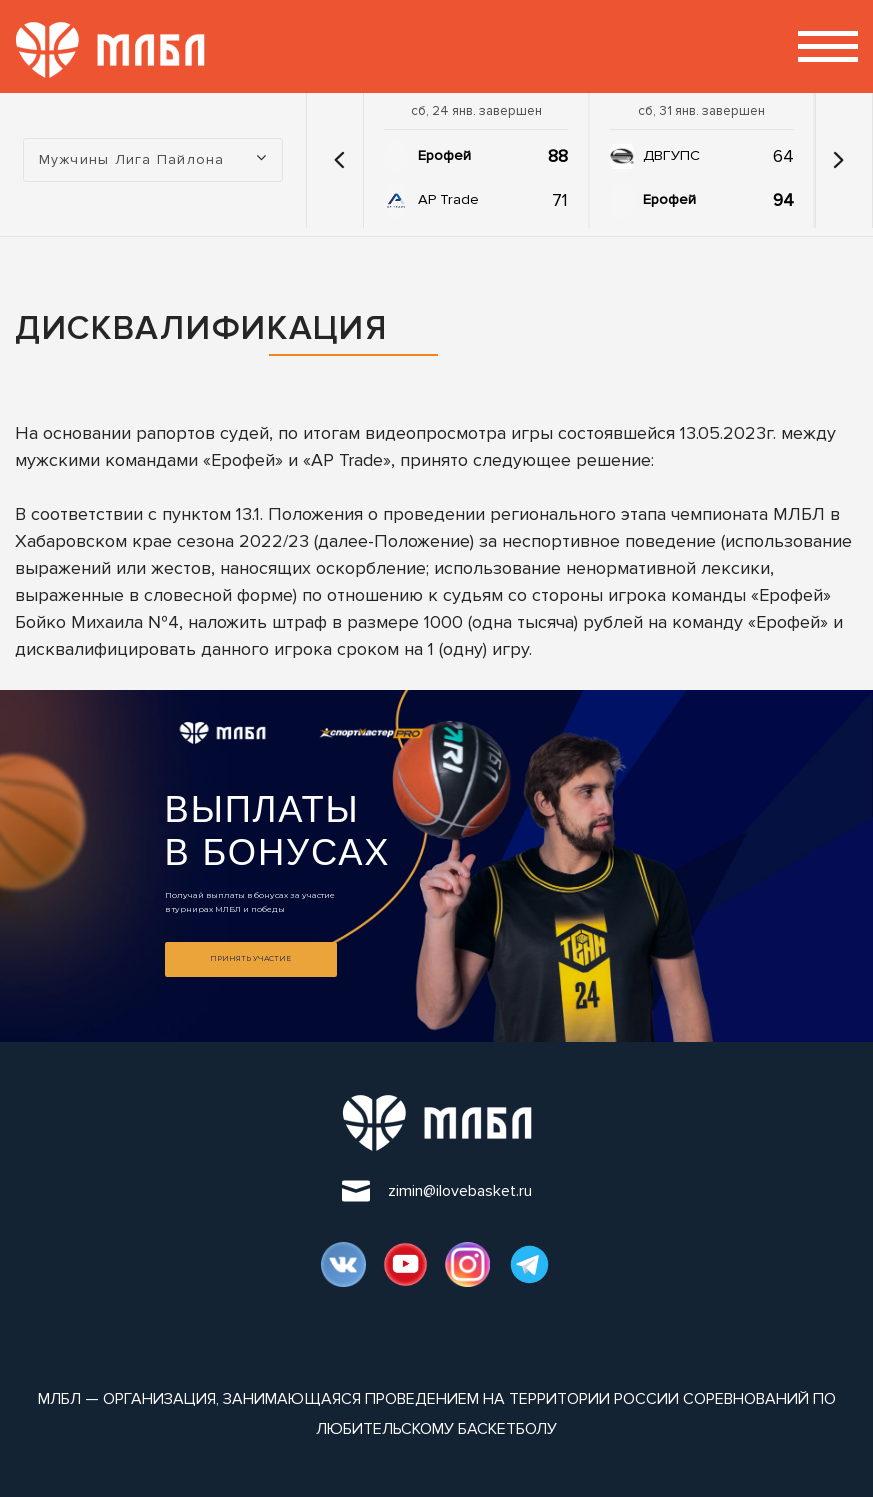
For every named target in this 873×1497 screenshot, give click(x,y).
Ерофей (444, 155)
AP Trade (448, 199)
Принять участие (250, 958)
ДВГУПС (671, 155)
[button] (340, 160)
